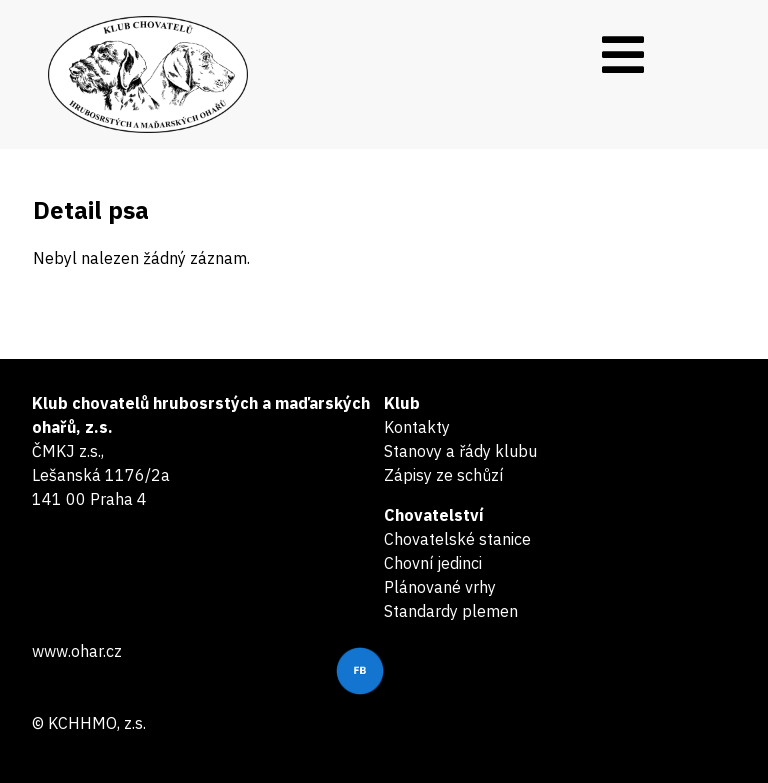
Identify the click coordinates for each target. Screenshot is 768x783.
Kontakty (417, 427)
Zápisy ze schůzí (443, 475)
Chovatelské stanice (457, 539)
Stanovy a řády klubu (460, 451)
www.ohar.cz (77, 651)
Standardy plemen (451, 611)
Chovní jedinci (433, 563)
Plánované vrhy (440, 587)
